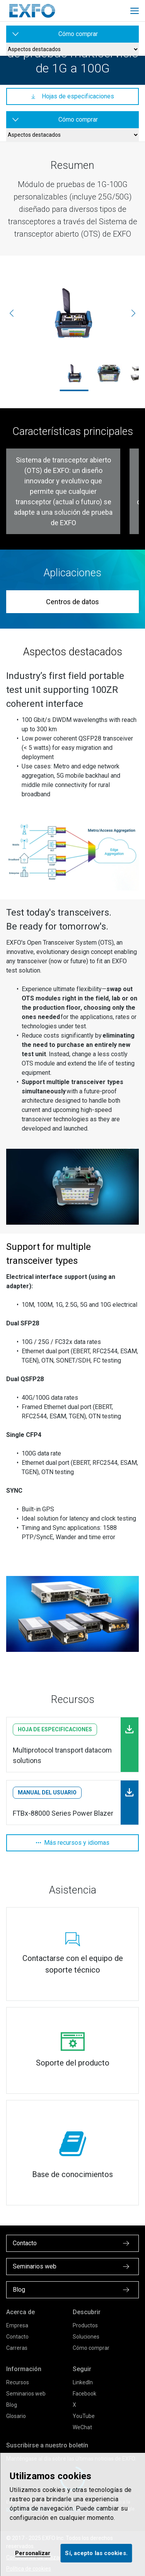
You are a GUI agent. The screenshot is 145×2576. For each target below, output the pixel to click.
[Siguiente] (133, 313)
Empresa (17, 2325)
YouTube (84, 2416)
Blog (11, 2405)
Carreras (16, 2348)
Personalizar (32, 2553)
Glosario (16, 2416)
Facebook (84, 2393)
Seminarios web (26, 2393)
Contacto (17, 2337)
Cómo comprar (91, 2348)
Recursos (17, 2382)
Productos (85, 2325)
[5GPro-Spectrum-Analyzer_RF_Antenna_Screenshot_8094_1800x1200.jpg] (72, 313)
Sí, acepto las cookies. (96, 2553)
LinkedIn (83, 2382)
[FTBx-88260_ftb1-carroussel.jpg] (108, 373)
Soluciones (86, 2337)
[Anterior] (11, 313)
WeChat (82, 2427)
